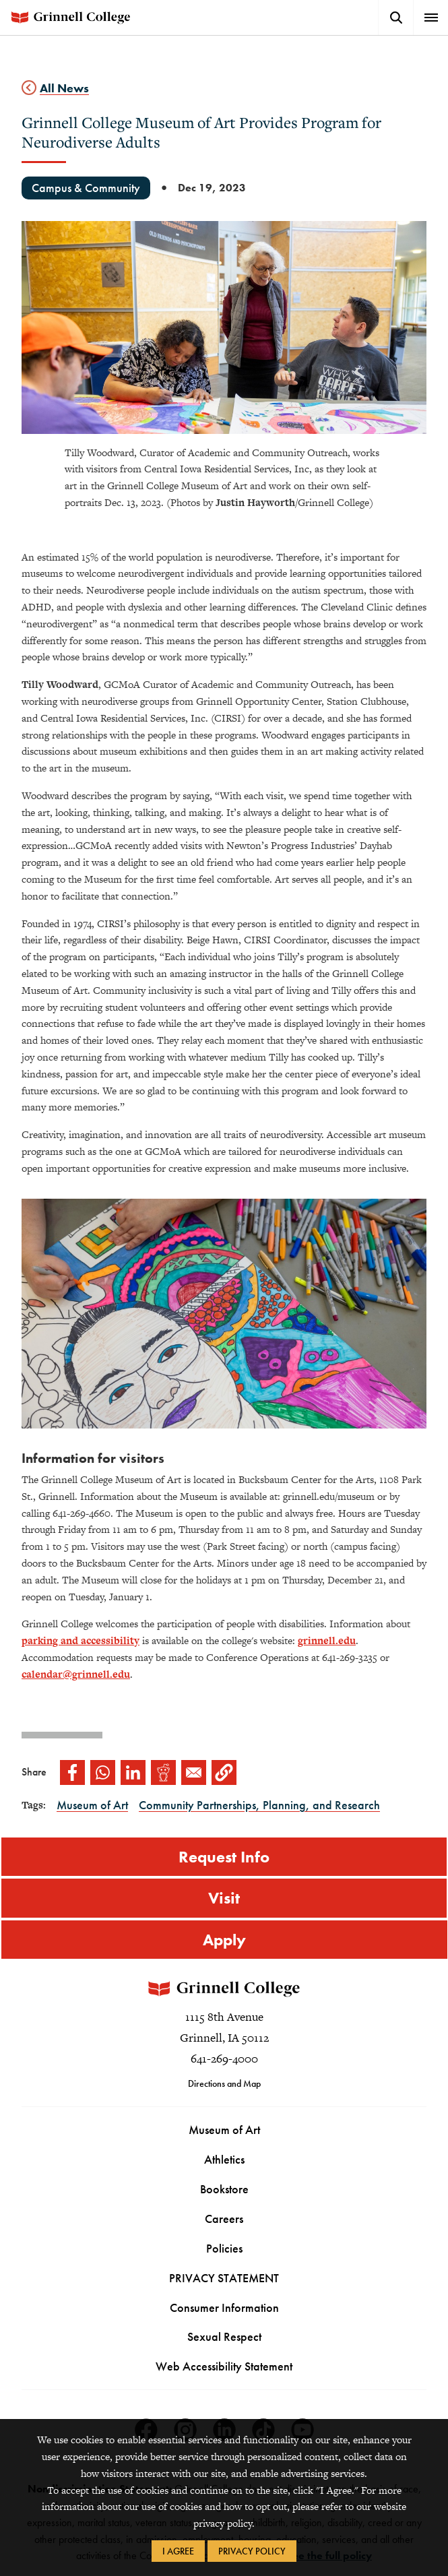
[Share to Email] (193, 1772)
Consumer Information (224, 2307)
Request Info (224, 1856)
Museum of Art (224, 2129)
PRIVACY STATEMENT (224, 2278)
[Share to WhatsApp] (102, 1772)
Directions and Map (224, 2083)
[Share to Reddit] (163, 1772)
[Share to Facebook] (72, 1772)
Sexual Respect (224, 2337)
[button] (224, 1772)
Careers (224, 2218)
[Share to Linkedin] (133, 1772)
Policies (224, 2248)
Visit (224, 1897)
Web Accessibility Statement (224, 2366)
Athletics (224, 2159)
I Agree (178, 2551)
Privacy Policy (252, 2551)
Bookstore (224, 2189)
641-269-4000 (224, 2058)
